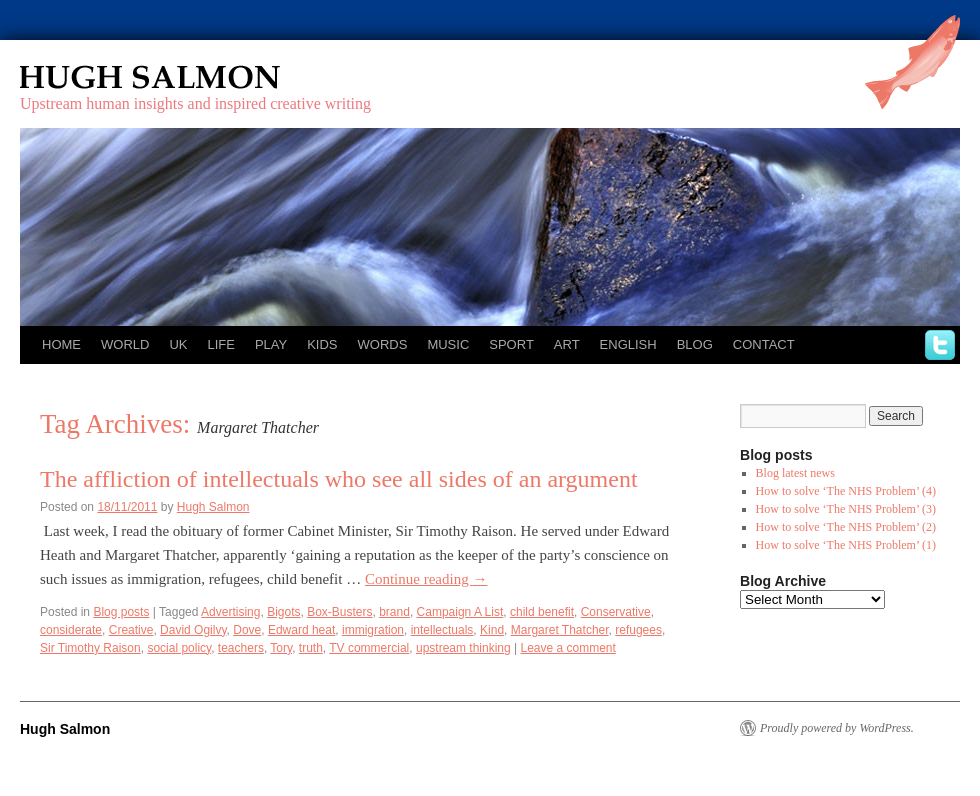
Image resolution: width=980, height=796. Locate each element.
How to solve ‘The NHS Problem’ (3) (846, 509)
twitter (940, 345)
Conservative (616, 612)
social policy (179, 648)
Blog (695, 344)
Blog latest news (795, 473)
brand (394, 612)
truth (311, 648)
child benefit (542, 612)
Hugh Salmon (208, 77)
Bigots (283, 612)
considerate (71, 630)
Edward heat (301, 630)
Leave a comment (567, 648)
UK (178, 344)
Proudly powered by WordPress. (837, 728)
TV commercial (369, 648)
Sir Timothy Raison (90, 648)
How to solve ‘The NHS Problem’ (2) (846, 527)
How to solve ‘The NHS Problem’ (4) (846, 491)
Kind (492, 630)
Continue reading (426, 579)
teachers (241, 648)
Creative (131, 630)
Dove (247, 630)
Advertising (230, 612)
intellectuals (442, 630)
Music (448, 344)
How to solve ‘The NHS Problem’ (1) (846, 545)
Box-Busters (339, 612)
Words (383, 344)
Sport (511, 344)
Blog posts (121, 612)
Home (61, 344)
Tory (281, 648)
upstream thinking (463, 648)
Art (567, 344)
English (628, 344)
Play (271, 344)
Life (220, 344)
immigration (373, 630)
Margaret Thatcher (560, 630)
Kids (322, 344)
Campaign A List (460, 612)
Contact (764, 344)
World (125, 344)
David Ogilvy (193, 630)
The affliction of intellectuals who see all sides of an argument (339, 479)
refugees (638, 630)
